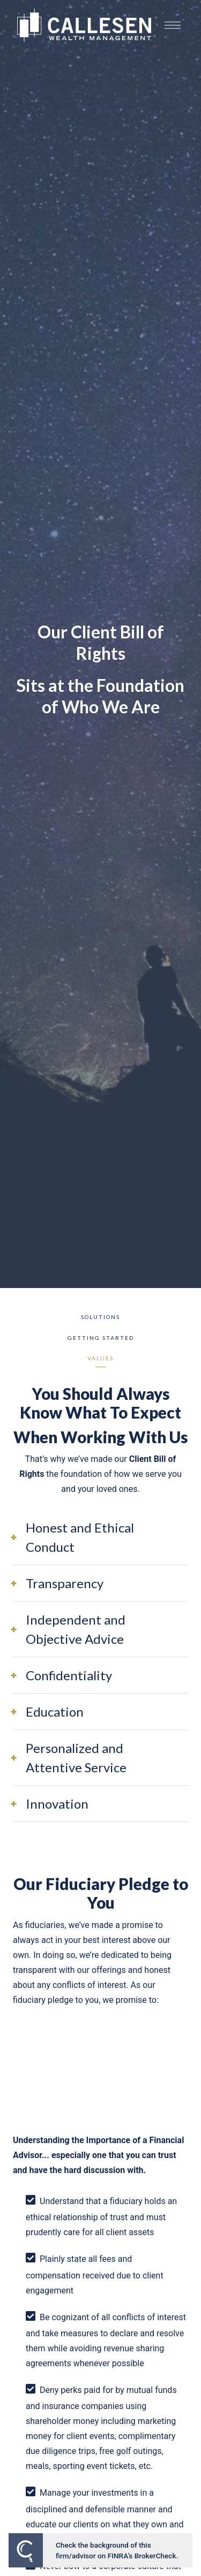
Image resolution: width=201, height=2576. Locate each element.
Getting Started (101, 1338)
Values (100, 1358)
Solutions (100, 1317)
